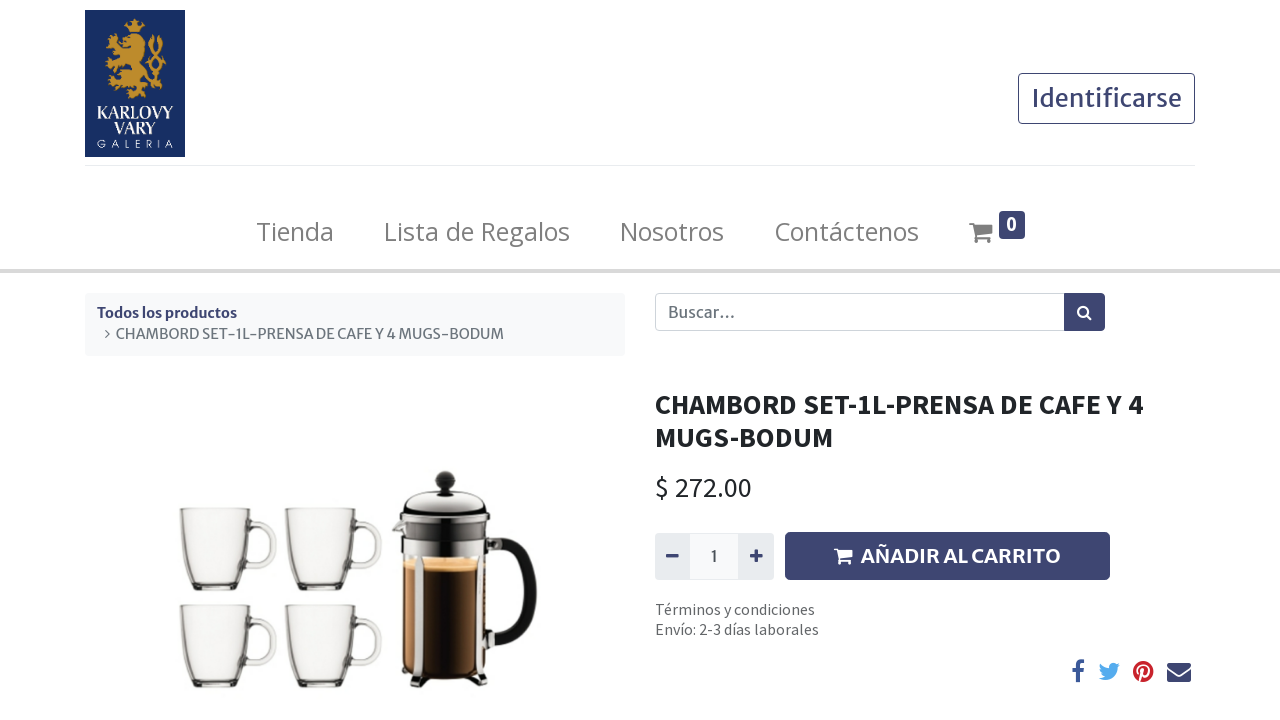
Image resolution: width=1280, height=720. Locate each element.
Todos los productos (167, 313)
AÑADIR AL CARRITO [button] (947, 555)
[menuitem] (295, 232)
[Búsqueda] (1084, 312)
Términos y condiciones (735, 609)
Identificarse (1106, 98)
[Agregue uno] (755, 556)
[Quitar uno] (672, 556)
